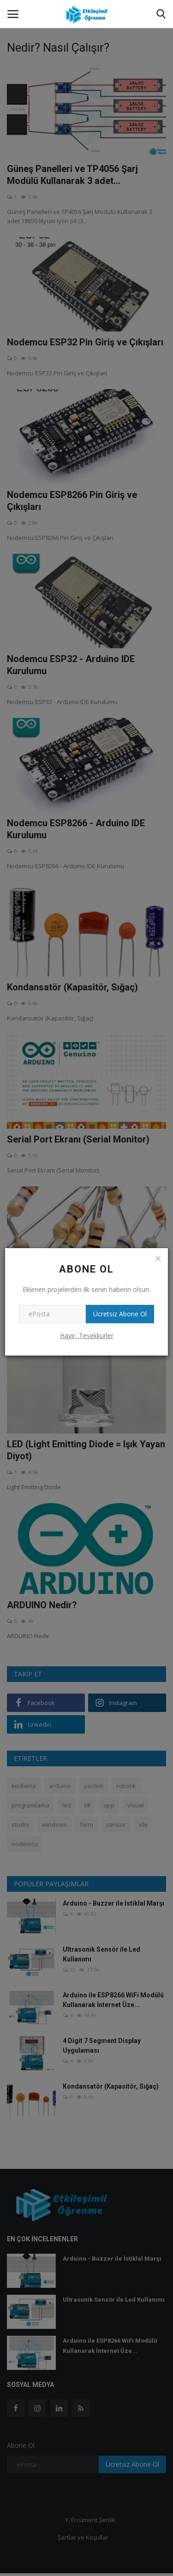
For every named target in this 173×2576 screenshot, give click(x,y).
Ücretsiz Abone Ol (120, 1313)
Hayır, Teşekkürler (86, 1335)
